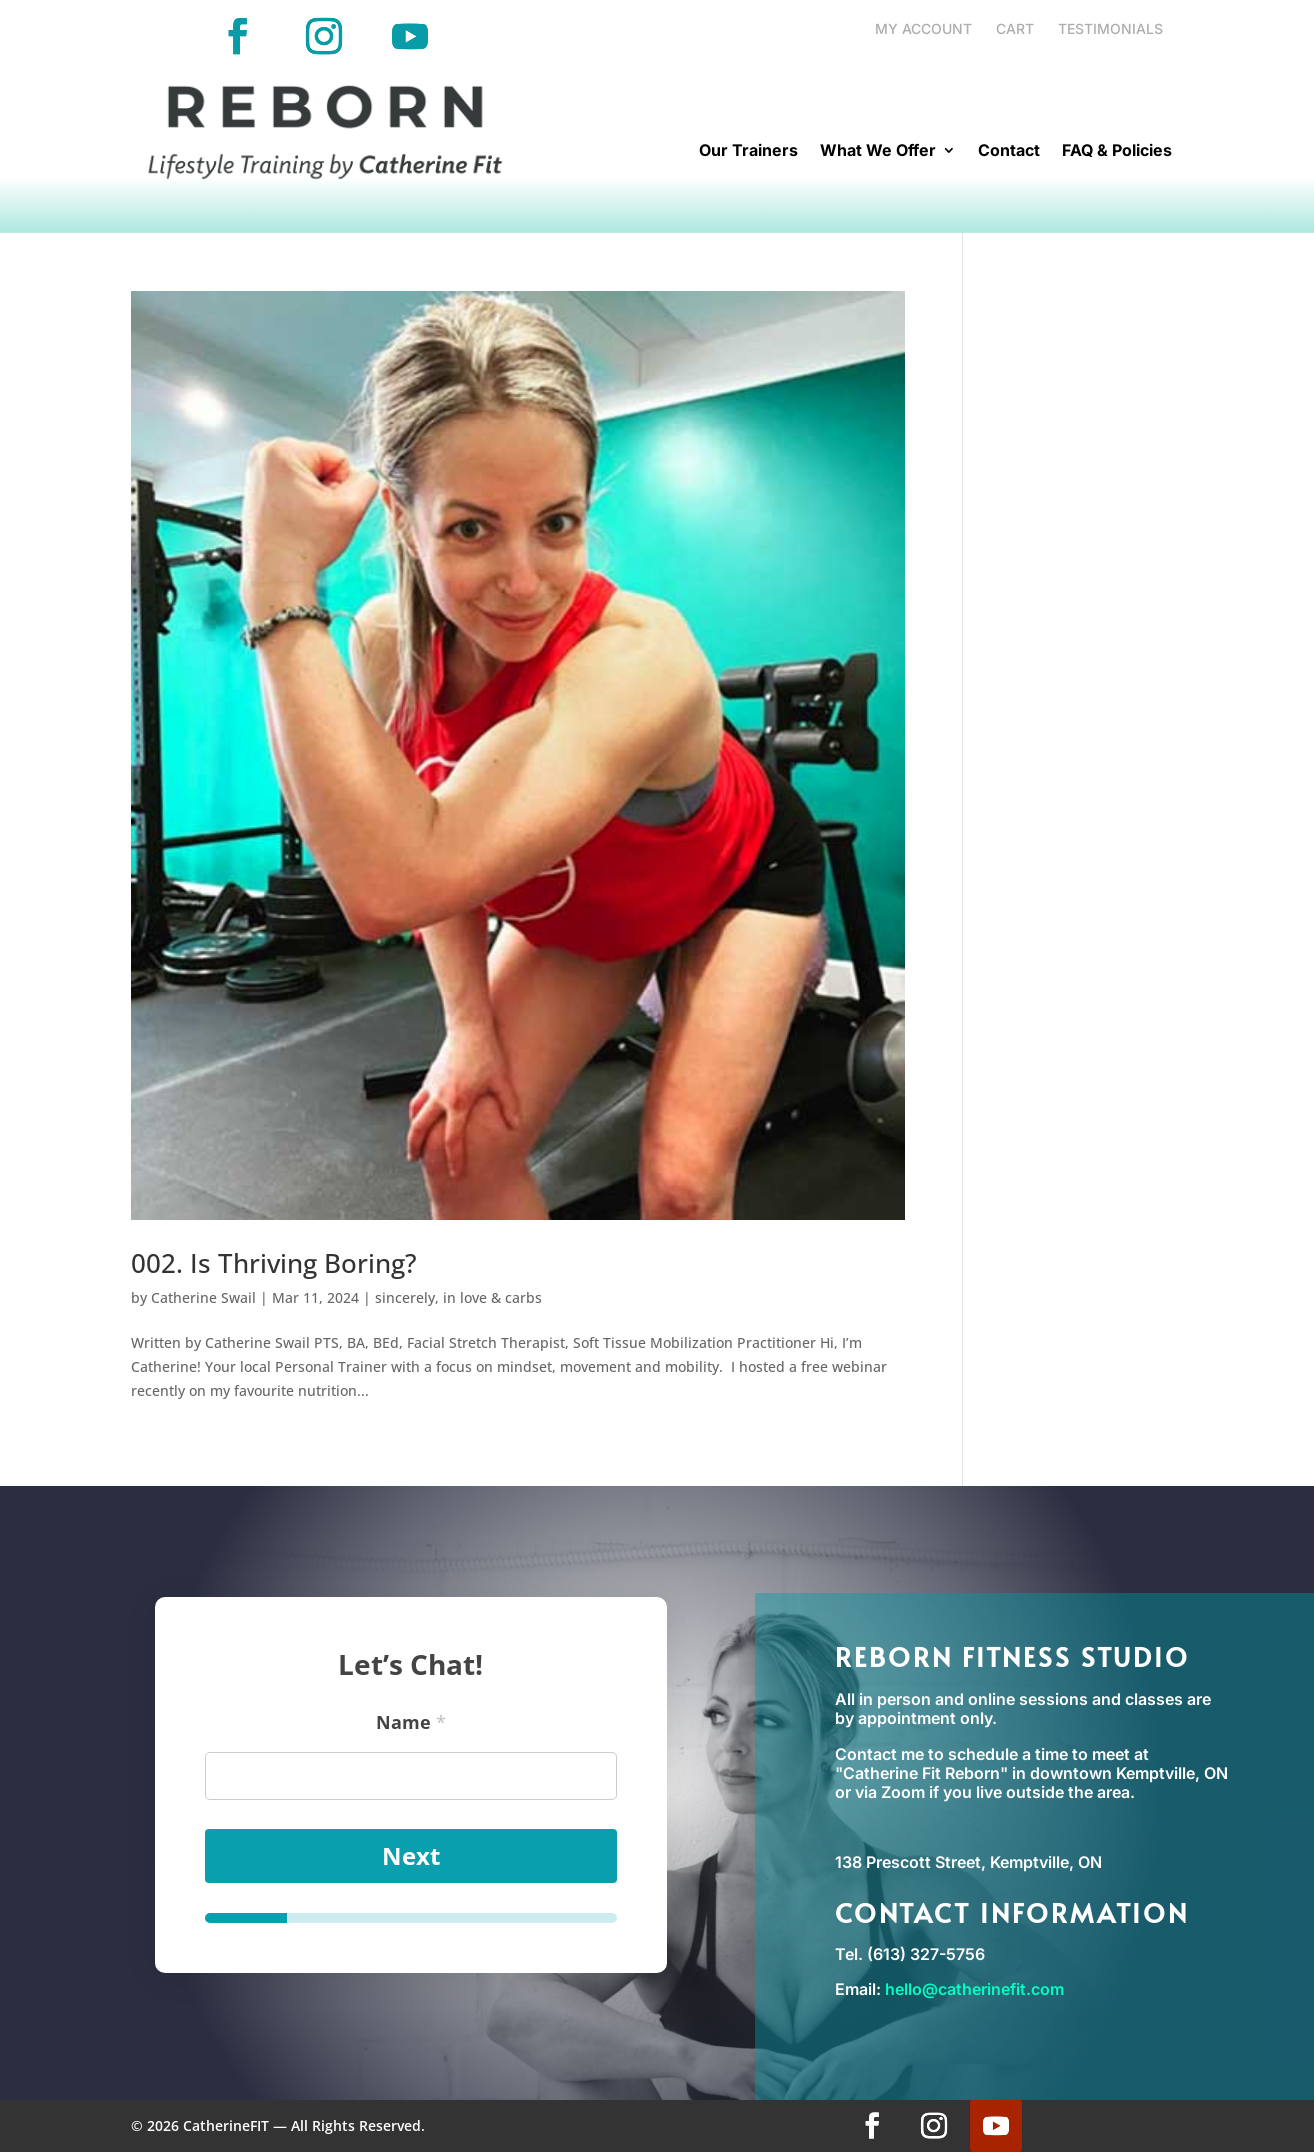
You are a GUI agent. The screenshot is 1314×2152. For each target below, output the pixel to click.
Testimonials (1110, 28)
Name (411, 1718)
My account (923, 28)
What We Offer (878, 151)
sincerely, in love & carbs (458, 1297)
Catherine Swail (203, 1297)
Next (411, 1851)
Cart (1015, 28)
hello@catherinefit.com (974, 1989)
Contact (1009, 151)
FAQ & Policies (1117, 151)
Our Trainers (748, 151)
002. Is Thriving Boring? (274, 1263)
